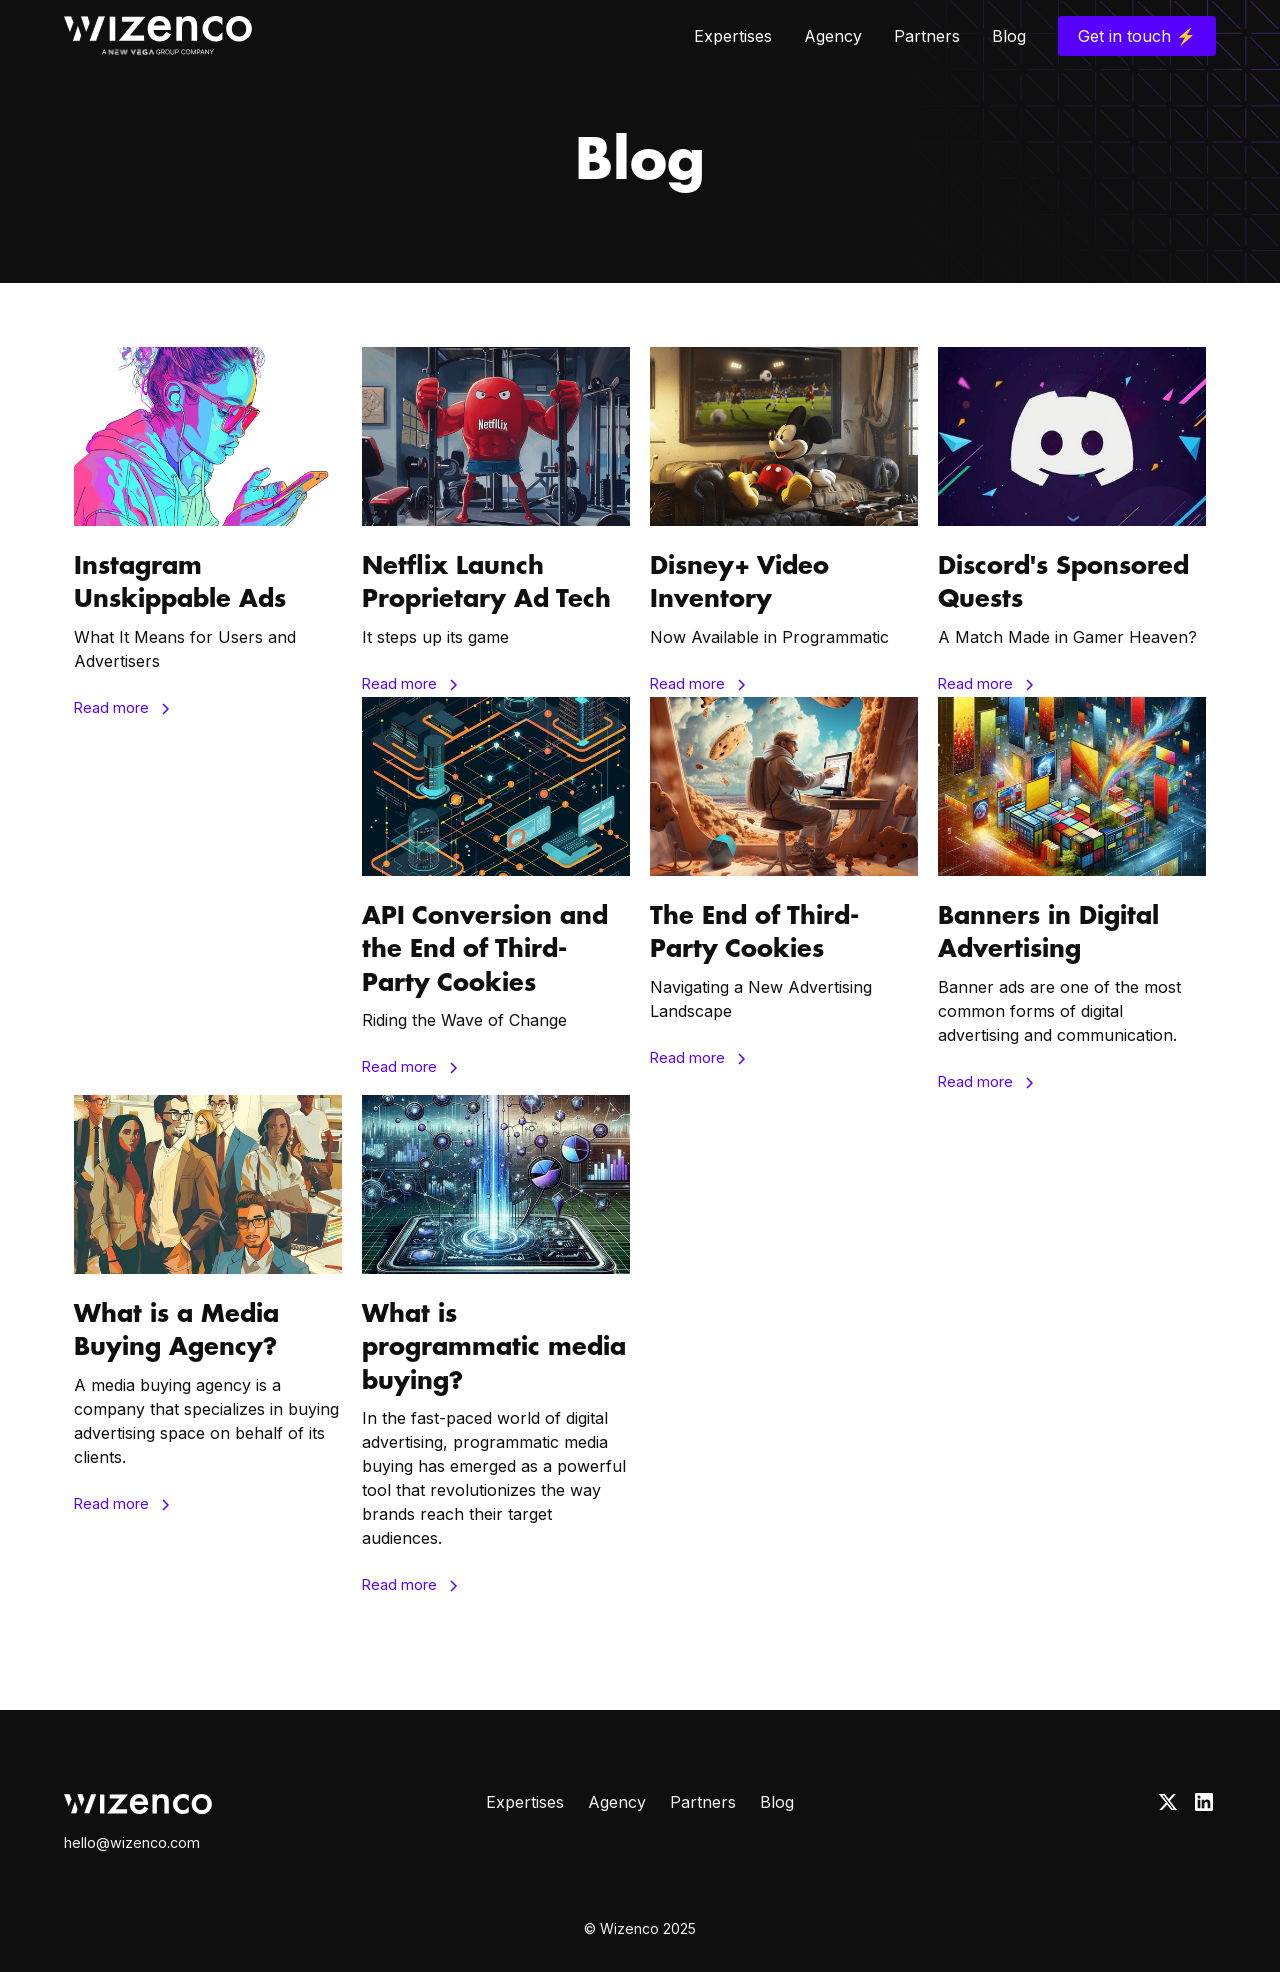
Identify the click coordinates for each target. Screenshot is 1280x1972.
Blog (1009, 36)
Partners (927, 36)
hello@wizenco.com (132, 1842)
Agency (833, 36)
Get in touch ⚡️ (1137, 36)
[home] (158, 36)
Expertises (733, 36)
